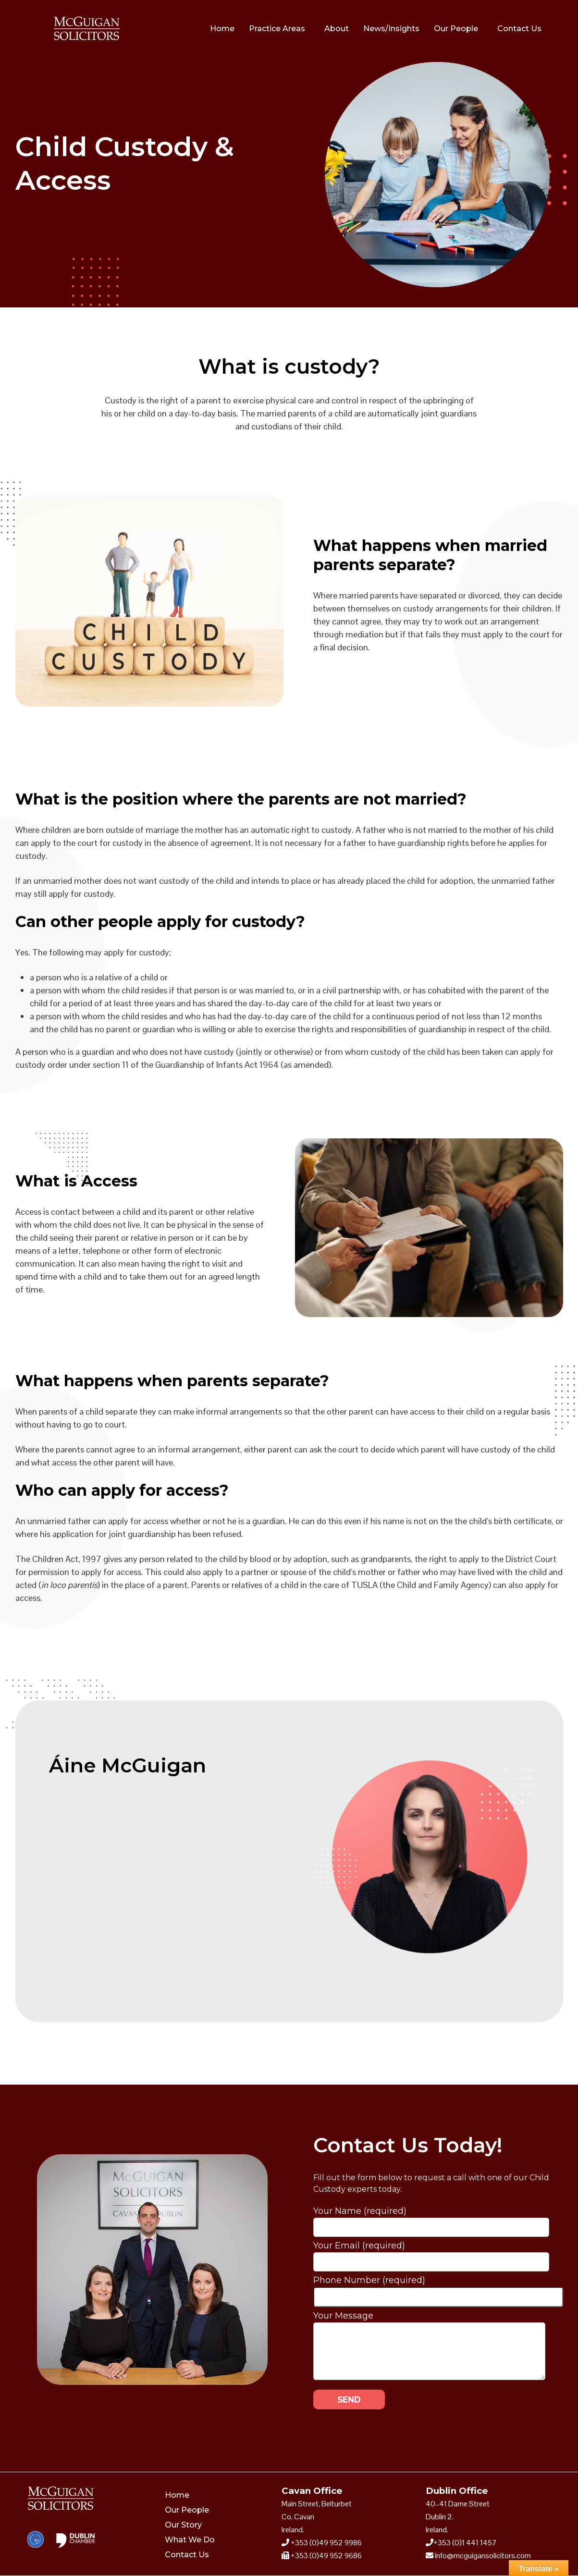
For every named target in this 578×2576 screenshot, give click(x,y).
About (336, 28)
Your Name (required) (431, 2219)
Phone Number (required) (438, 2288)
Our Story (183, 2525)
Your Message (429, 2322)
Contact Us (519, 28)
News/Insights (391, 28)
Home (222, 28)
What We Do (190, 2540)
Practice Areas (277, 28)
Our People (456, 28)
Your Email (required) (431, 2253)
